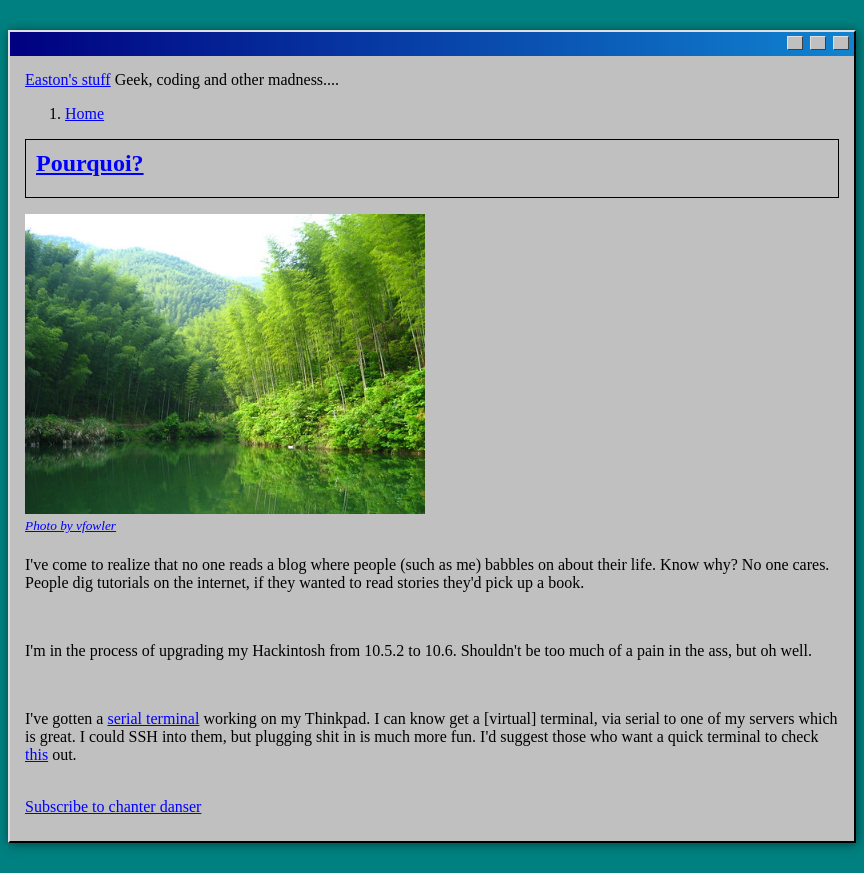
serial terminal (153, 718)
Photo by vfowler (70, 525)
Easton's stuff (68, 79)
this (36, 754)
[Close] (841, 43)
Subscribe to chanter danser (113, 806)
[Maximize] (818, 43)
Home (84, 113)
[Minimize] (795, 43)
